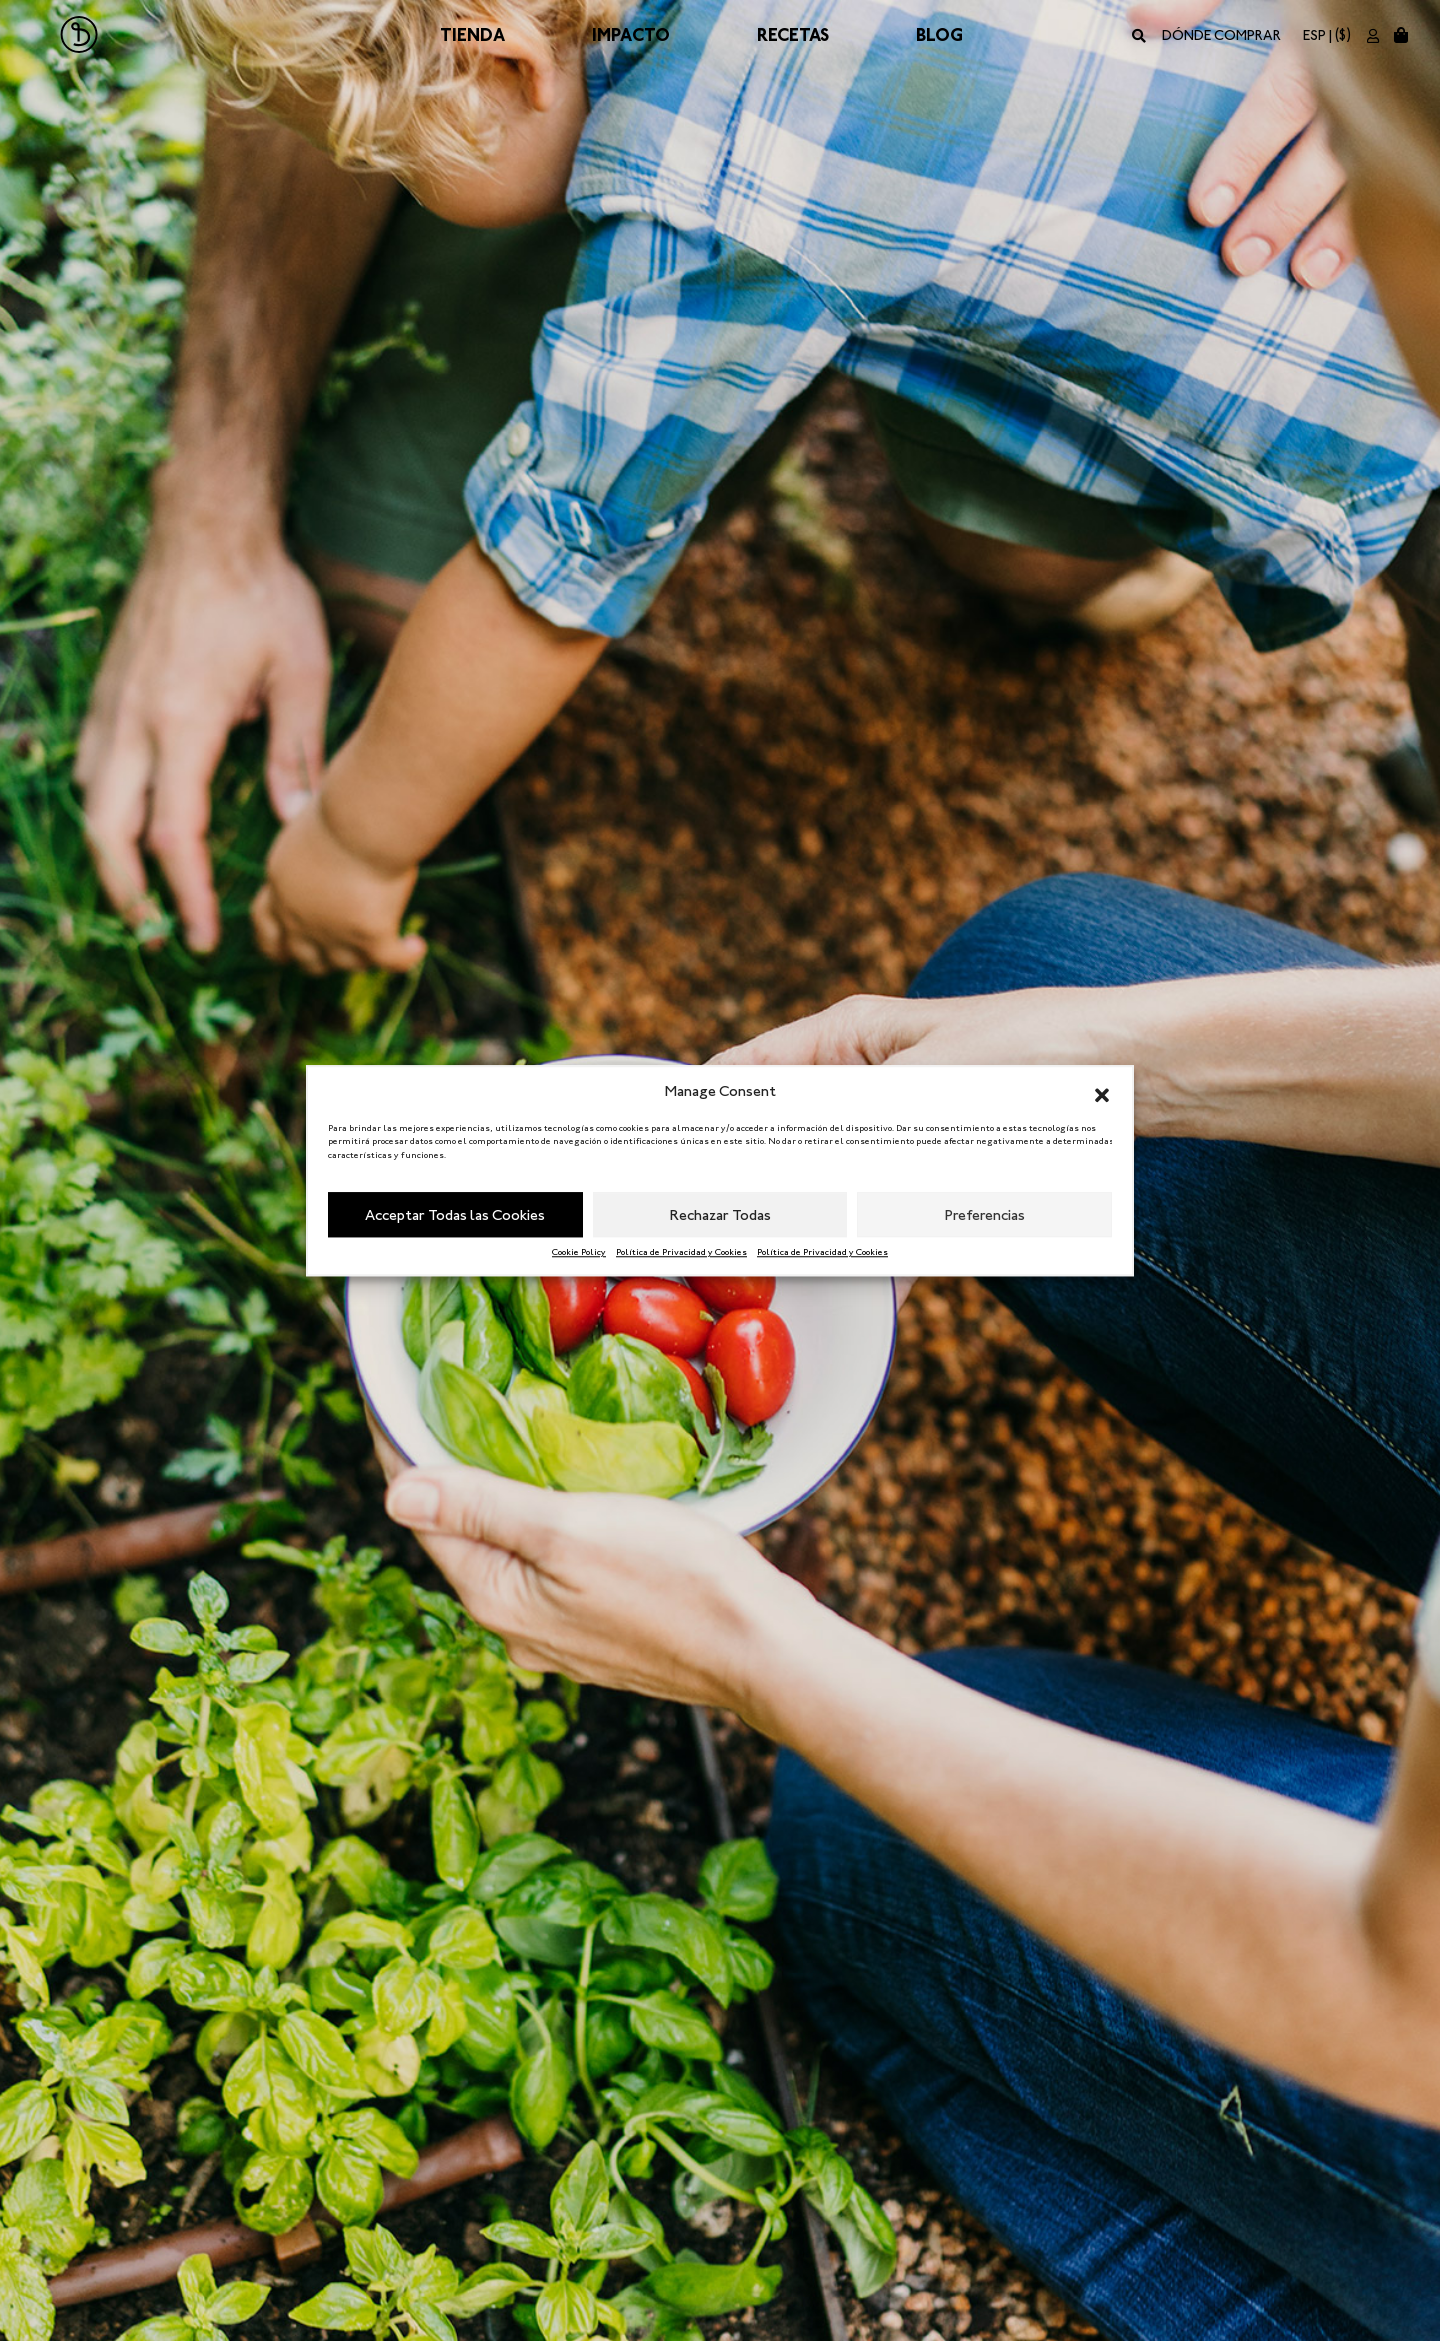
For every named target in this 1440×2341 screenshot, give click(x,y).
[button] (1102, 1092)
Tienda (472, 35)
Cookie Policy (579, 1252)
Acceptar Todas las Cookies (455, 1215)
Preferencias (985, 1215)
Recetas (793, 35)
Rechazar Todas (720, 1215)
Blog (939, 35)
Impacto (631, 35)
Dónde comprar (1221, 35)
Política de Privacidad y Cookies (681, 1252)
